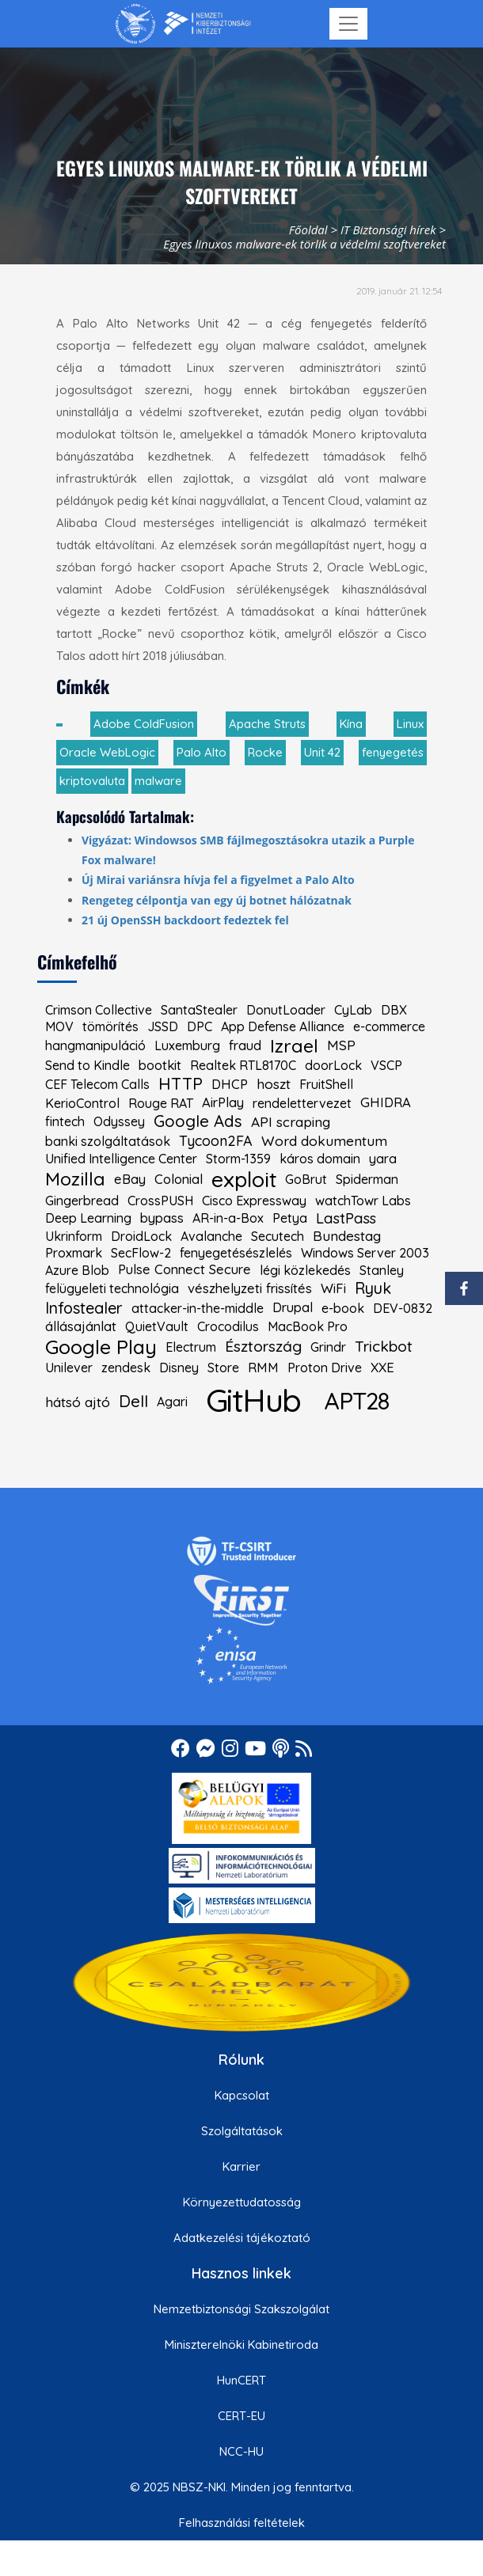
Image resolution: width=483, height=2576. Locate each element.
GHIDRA (385, 1103)
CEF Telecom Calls (97, 1084)
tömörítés (110, 1026)
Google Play (101, 1346)
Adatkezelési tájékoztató (241, 2237)
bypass (162, 1218)
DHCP (229, 1084)
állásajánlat (80, 1327)
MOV (59, 1026)
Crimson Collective (98, 1009)
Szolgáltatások (242, 2130)
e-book (342, 1308)
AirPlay (223, 1103)
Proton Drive (324, 1367)
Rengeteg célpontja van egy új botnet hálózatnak (217, 900)
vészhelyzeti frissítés (250, 1289)
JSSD (162, 1026)
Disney (179, 1367)
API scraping (290, 1122)
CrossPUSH (160, 1200)
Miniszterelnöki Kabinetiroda (241, 2344)
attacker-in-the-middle (197, 1308)
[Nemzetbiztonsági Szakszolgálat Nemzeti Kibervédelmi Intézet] (183, 23)
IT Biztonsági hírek (388, 229)
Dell (133, 1401)
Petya (289, 1218)
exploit (243, 1179)
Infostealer (84, 1308)
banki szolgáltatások (107, 1141)
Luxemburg (187, 1045)
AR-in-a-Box (228, 1218)
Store (223, 1367)
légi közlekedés (305, 1270)
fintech (65, 1121)
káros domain (320, 1158)
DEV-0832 (402, 1308)
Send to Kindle (87, 1065)
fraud (245, 1046)
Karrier (241, 2166)
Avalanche (211, 1236)
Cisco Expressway (254, 1200)
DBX (394, 1009)
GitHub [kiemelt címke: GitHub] (253, 1400)
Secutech (277, 1236)
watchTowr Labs (363, 1200)
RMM (263, 1368)
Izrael (294, 1046)
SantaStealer (199, 1009)
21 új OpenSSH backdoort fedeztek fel (185, 920)
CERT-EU (241, 2415)
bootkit (160, 1065)
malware (158, 780)
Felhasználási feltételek (242, 2522)
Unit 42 (322, 752)
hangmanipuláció (95, 1045)
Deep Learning (88, 1218)
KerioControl (82, 1103)
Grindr (328, 1347)
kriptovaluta (92, 780)
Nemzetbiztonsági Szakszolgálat (241, 2308)
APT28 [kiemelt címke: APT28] (357, 1400)
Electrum (190, 1347)
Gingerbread (82, 1200)
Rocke (265, 752)
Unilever (69, 1367)
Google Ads (198, 1121)
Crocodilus (228, 1326)
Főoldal (308, 229)
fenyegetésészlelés (236, 1252)
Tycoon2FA (216, 1141)
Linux (410, 723)
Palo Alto (201, 752)
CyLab (353, 1009)
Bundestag (347, 1235)
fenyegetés (393, 752)
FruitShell (326, 1084)
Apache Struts (267, 723)
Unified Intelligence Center (121, 1158)
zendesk (125, 1367)
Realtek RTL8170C (243, 1065)
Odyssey (119, 1121)
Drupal (292, 1308)
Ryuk (373, 1288)
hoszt (274, 1084)
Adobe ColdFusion (143, 723)
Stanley (381, 1270)
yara (383, 1158)
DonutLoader (285, 1009)
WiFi (333, 1289)
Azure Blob (77, 1270)
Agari (172, 1401)
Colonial (178, 1179)
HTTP (180, 1084)
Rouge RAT (160, 1103)
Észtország (263, 1346)
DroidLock (141, 1236)
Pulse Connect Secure (184, 1270)
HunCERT (241, 2380)
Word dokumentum (324, 1141)
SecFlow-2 (141, 1252)
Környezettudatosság (242, 2202)
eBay (130, 1179)
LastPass (346, 1218)
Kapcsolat (242, 2095)
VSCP (386, 1065)
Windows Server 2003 (365, 1252)
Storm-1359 (238, 1158)
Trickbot (384, 1346)
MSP (341, 1045)
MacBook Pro (308, 1326)
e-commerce (389, 1026)
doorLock (333, 1065)
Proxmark (73, 1252)
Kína (351, 723)
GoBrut (306, 1179)
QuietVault (156, 1326)
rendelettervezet (302, 1103)
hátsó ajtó (77, 1402)
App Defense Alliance (282, 1026)
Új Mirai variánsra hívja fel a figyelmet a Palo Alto (218, 879)
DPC (199, 1026)
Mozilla (75, 1179)
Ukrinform (73, 1236)
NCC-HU (241, 2451)
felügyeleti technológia (112, 1288)
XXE (382, 1368)
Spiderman (367, 1179)
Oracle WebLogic (107, 752)
